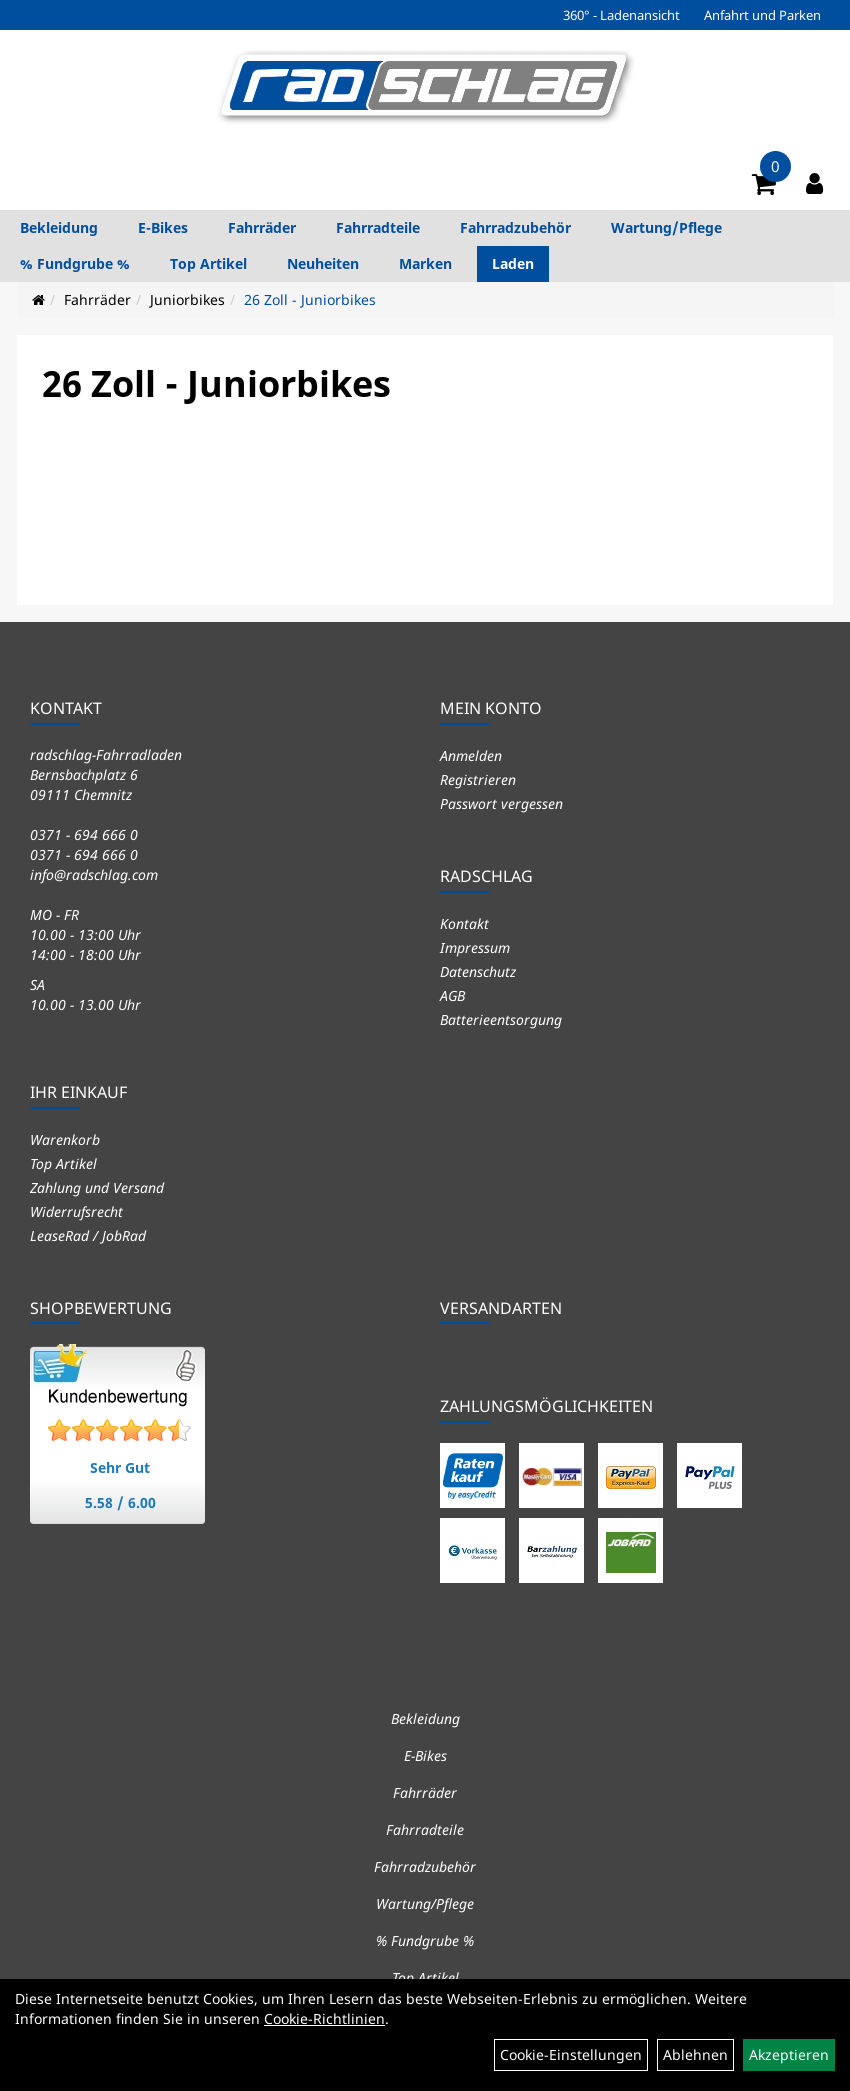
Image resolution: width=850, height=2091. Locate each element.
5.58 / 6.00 (120, 1502)
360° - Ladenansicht (621, 15)
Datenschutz (478, 971)
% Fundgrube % (75, 263)
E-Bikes (163, 227)
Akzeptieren (789, 2054)
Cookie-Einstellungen (571, 2054)
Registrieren (478, 779)
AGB (452, 995)
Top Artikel (208, 263)
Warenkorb (65, 1139)
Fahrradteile (378, 227)
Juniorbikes (187, 299)
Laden (513, 263)
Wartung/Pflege (666, 227)
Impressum (475, 947)
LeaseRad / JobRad (88, 1235)
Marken (425, 263)
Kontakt (464, 923)
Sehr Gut (120, 1467)
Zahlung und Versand (97, 1187)
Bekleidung (59, 227)
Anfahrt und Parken (762, 15)
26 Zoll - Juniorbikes (310, 299)
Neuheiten (323, 263)
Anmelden (471, 755)
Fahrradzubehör (515, 227)
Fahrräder (262, 227)
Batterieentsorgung (501, 1019)
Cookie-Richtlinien (324, 2018)
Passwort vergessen (501, 803)
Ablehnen (695, 2054)
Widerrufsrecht (76, 1211)
